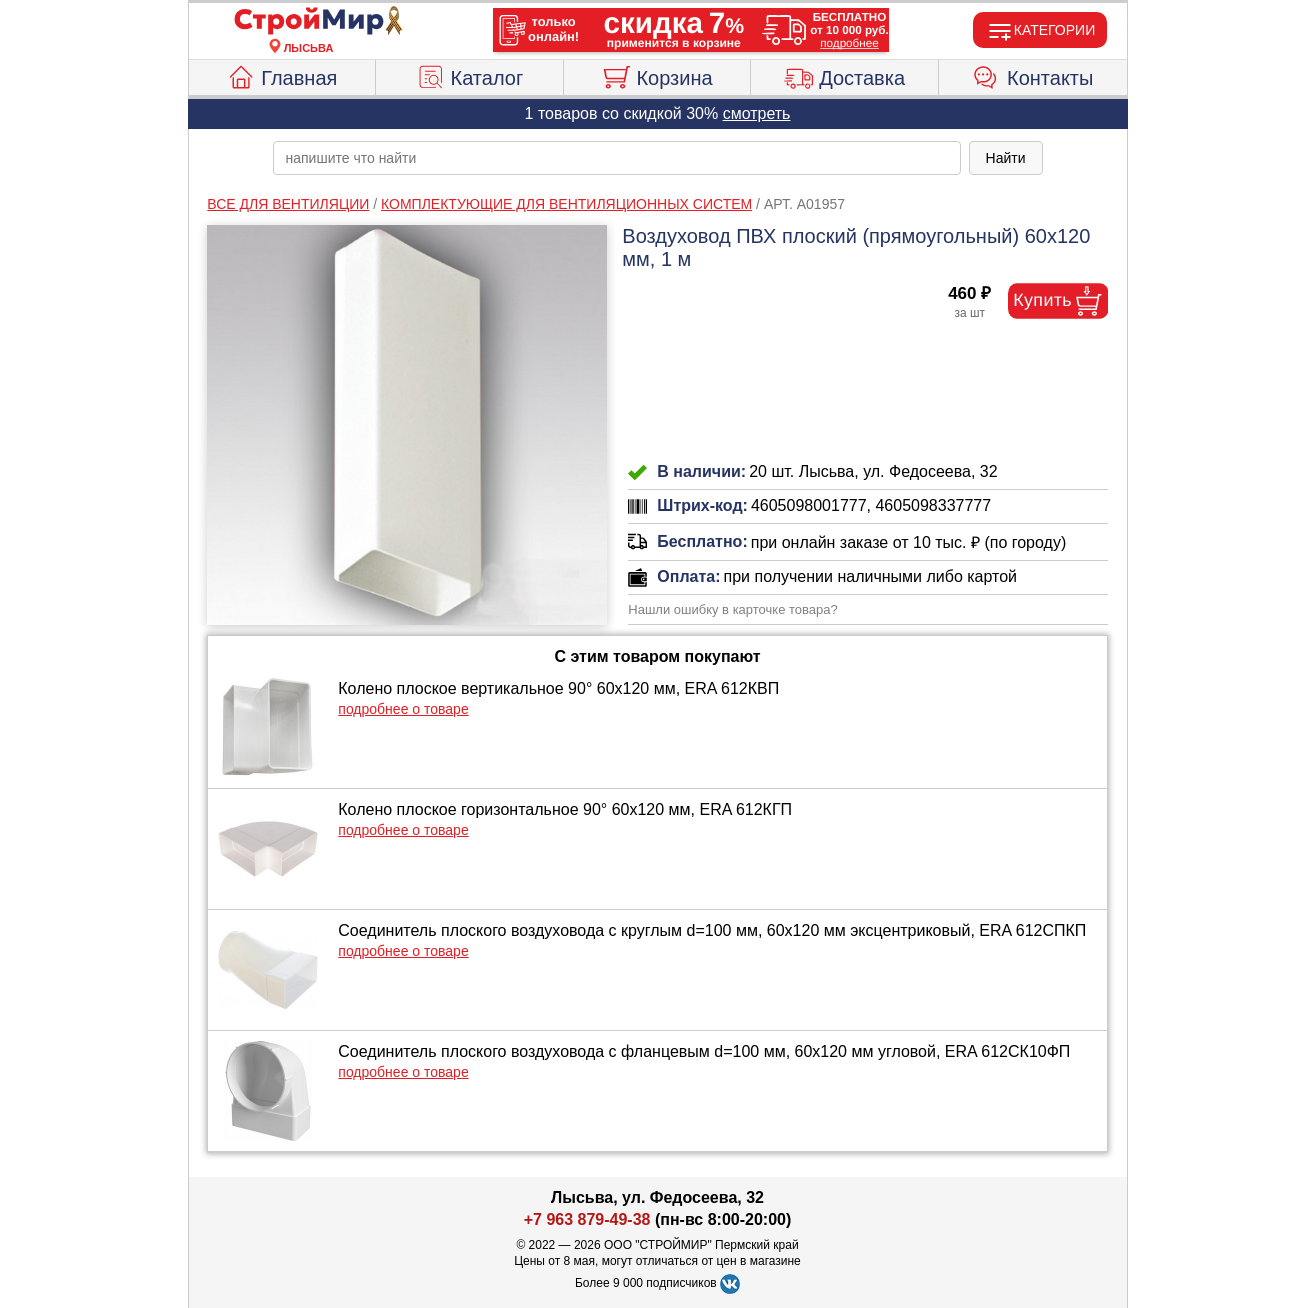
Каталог (470, 75)
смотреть (757, 113)
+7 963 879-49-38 (587, 1219)
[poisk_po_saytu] (617, 158)
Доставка (844, 75)
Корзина (656, 75)
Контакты (1032, 75)
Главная (281, 75)
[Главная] (309, 22)
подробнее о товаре (403, 709)
